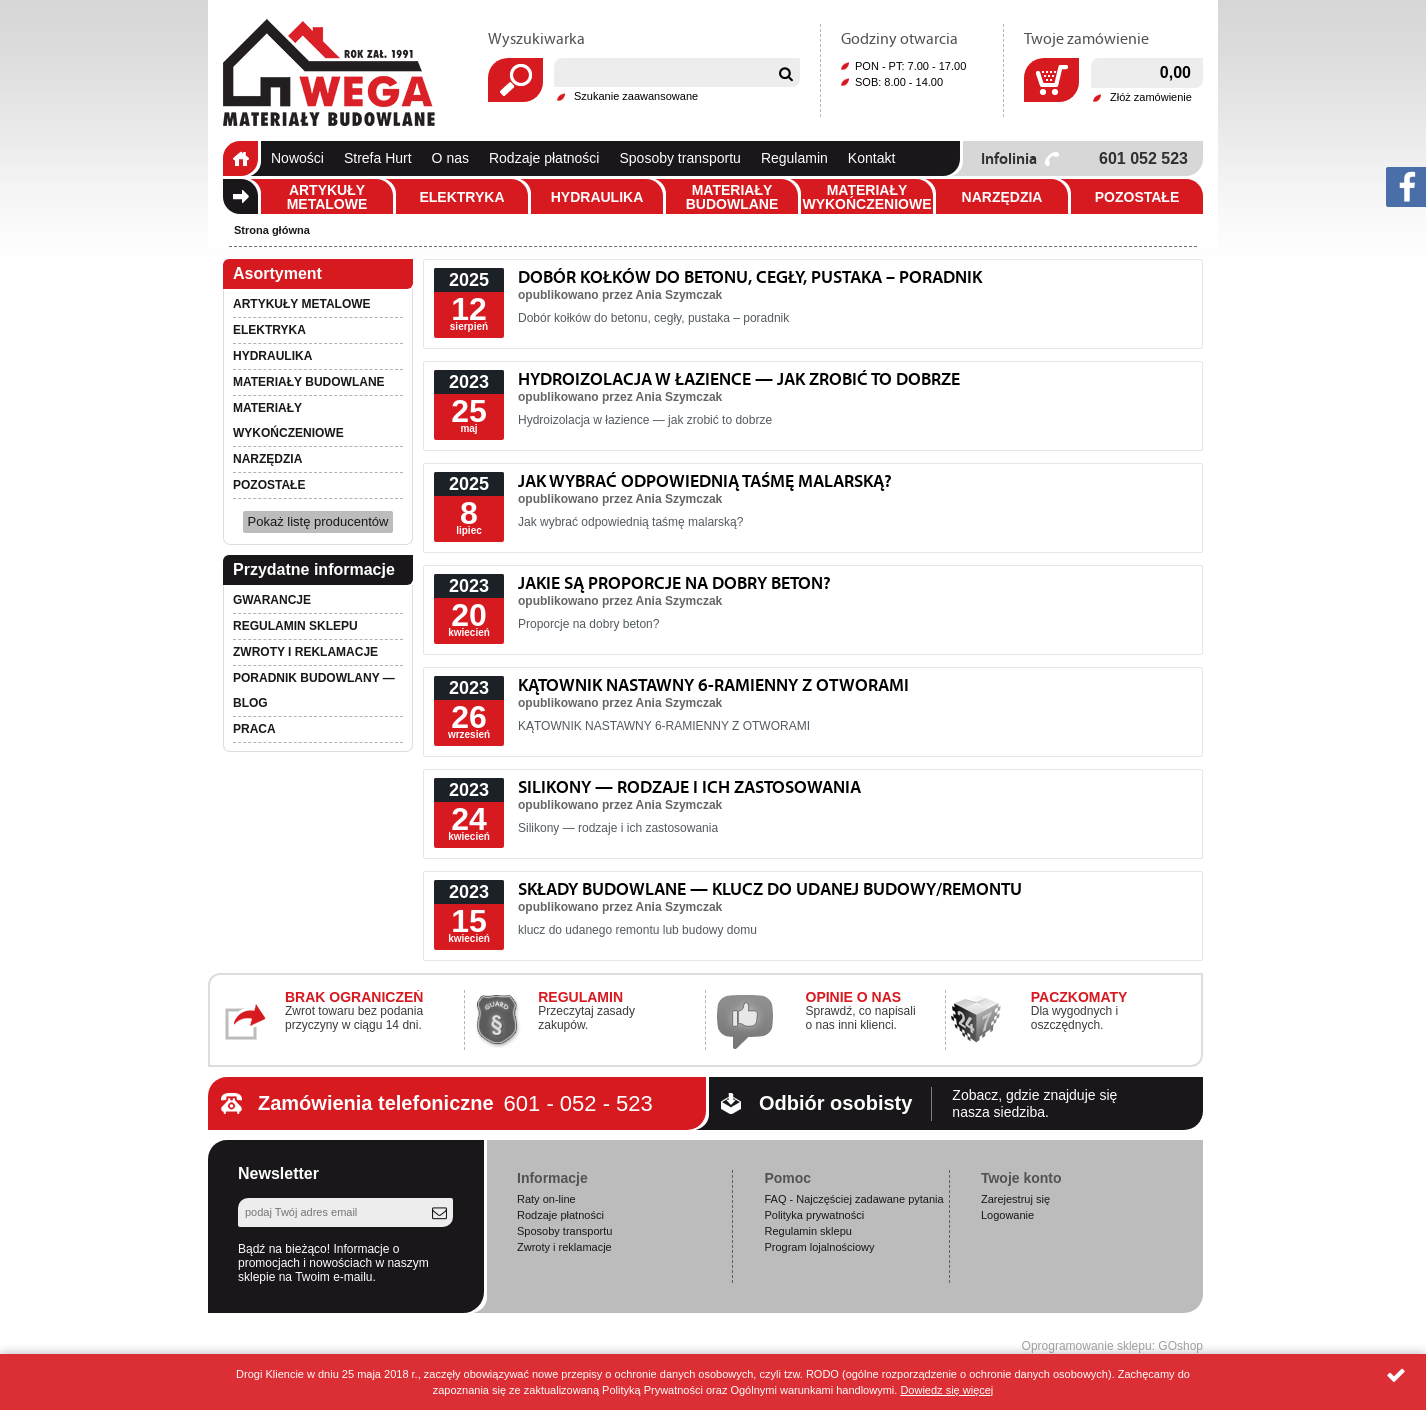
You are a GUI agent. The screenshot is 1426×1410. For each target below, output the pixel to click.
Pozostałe (1137, 197)
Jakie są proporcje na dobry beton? (674, 582)
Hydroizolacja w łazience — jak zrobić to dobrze (739, 378)
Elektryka (461, 197)
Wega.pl (329, 73)
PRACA (254, 729)
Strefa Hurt (378, 158)
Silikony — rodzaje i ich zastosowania (689, 786)
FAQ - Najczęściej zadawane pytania (853, 1199)
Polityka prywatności (814, 1215)
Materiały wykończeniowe (866, 197)
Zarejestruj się (1015, 1199)
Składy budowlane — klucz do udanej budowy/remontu (770, 888)
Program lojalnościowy (819, 1247)
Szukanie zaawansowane (636, 96)
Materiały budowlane (732, 197)
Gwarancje (272, 600)
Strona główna (240, 158)
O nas (450, 158)
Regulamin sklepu (295, 626)
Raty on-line (546, 1199)
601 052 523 (1143, 158)
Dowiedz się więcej (946, 1390)
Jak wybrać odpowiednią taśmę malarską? (705, 480)
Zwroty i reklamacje (305, 652)
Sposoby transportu (679, 158)
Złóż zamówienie (1151, 97)
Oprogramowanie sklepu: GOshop (1112, 1346)
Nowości (297, 158)
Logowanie (1007, 1215)
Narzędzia (1002, 197)
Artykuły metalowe (327, 197)
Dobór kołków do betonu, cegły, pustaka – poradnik (750, 276)
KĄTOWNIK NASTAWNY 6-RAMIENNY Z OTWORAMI (713, 684)
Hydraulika (597, 197)
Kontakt (871, 158)
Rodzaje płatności (544, 158)
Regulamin (794, 158)
